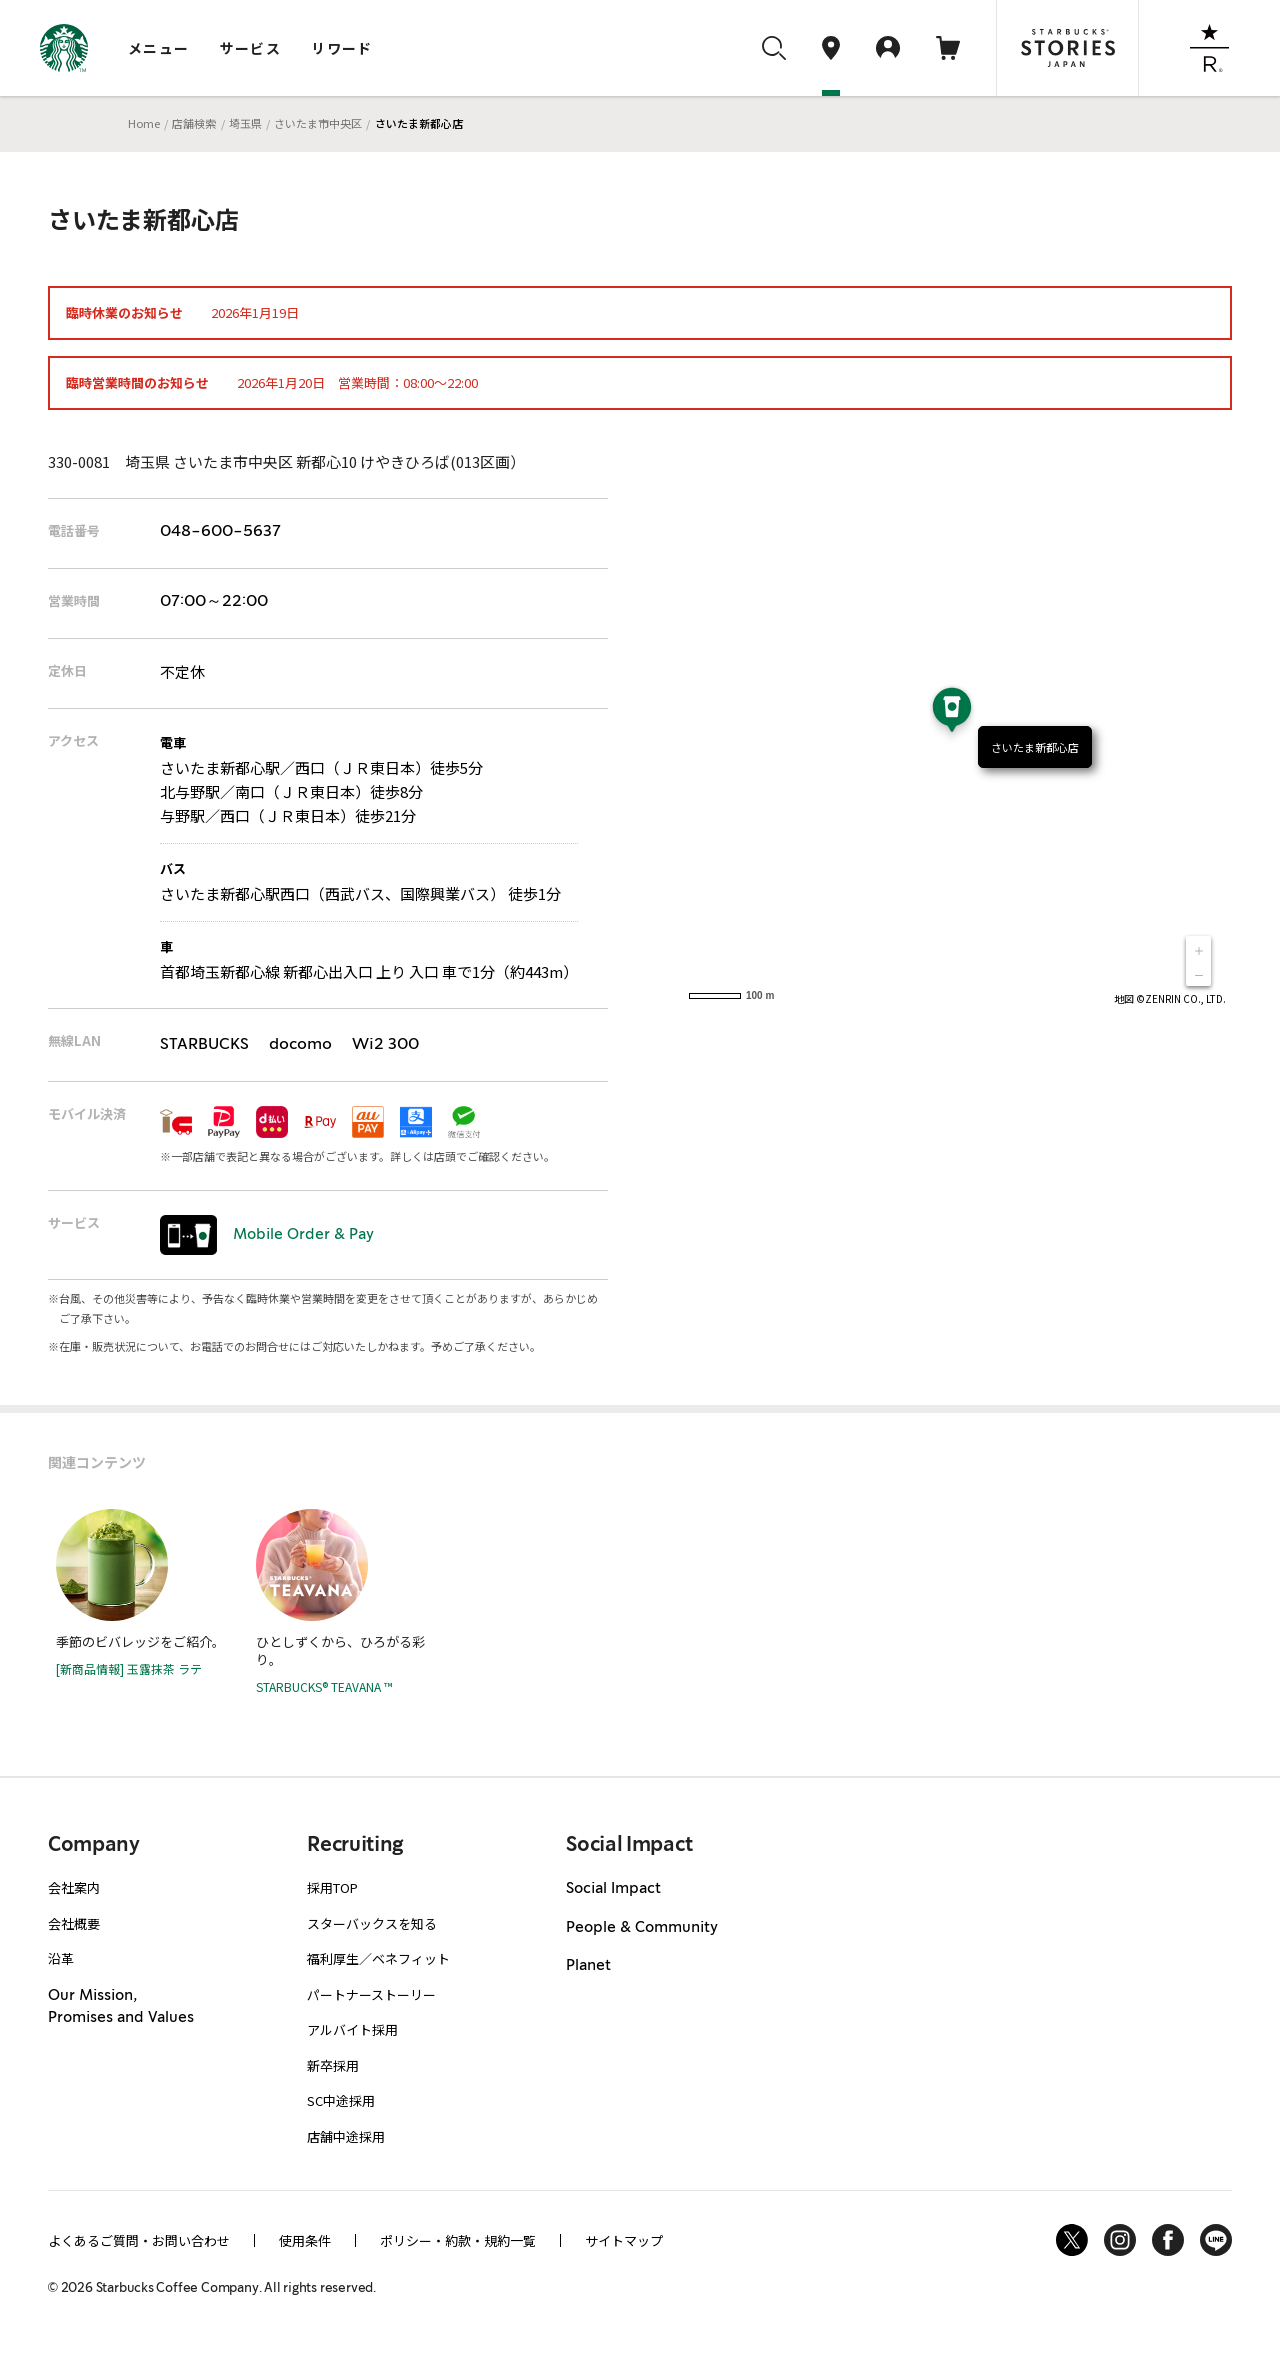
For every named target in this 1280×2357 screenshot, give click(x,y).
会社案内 (74, 1887)
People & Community (642, 1928)
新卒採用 (333, 2065)
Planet (588, 1966)
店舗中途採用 (346, 2136)
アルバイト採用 (352, 2029)
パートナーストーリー (371, 1994)
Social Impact (613, 1889)
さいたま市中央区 (318, 123)
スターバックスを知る (372, 1923)
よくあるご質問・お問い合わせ (139, 2240)
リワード (342, 48)
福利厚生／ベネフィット (378, 1958)
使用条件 (305, 2240)
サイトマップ (624, 2240)
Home (144, 123)
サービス (251, 48)
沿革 (61, 1958)
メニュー (159, 48)
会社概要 (74, 1923)
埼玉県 (245, 123)
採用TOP (332, 1887)
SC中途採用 (341, 2100)
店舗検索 (194, 123)
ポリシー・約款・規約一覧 (458, 2240)
